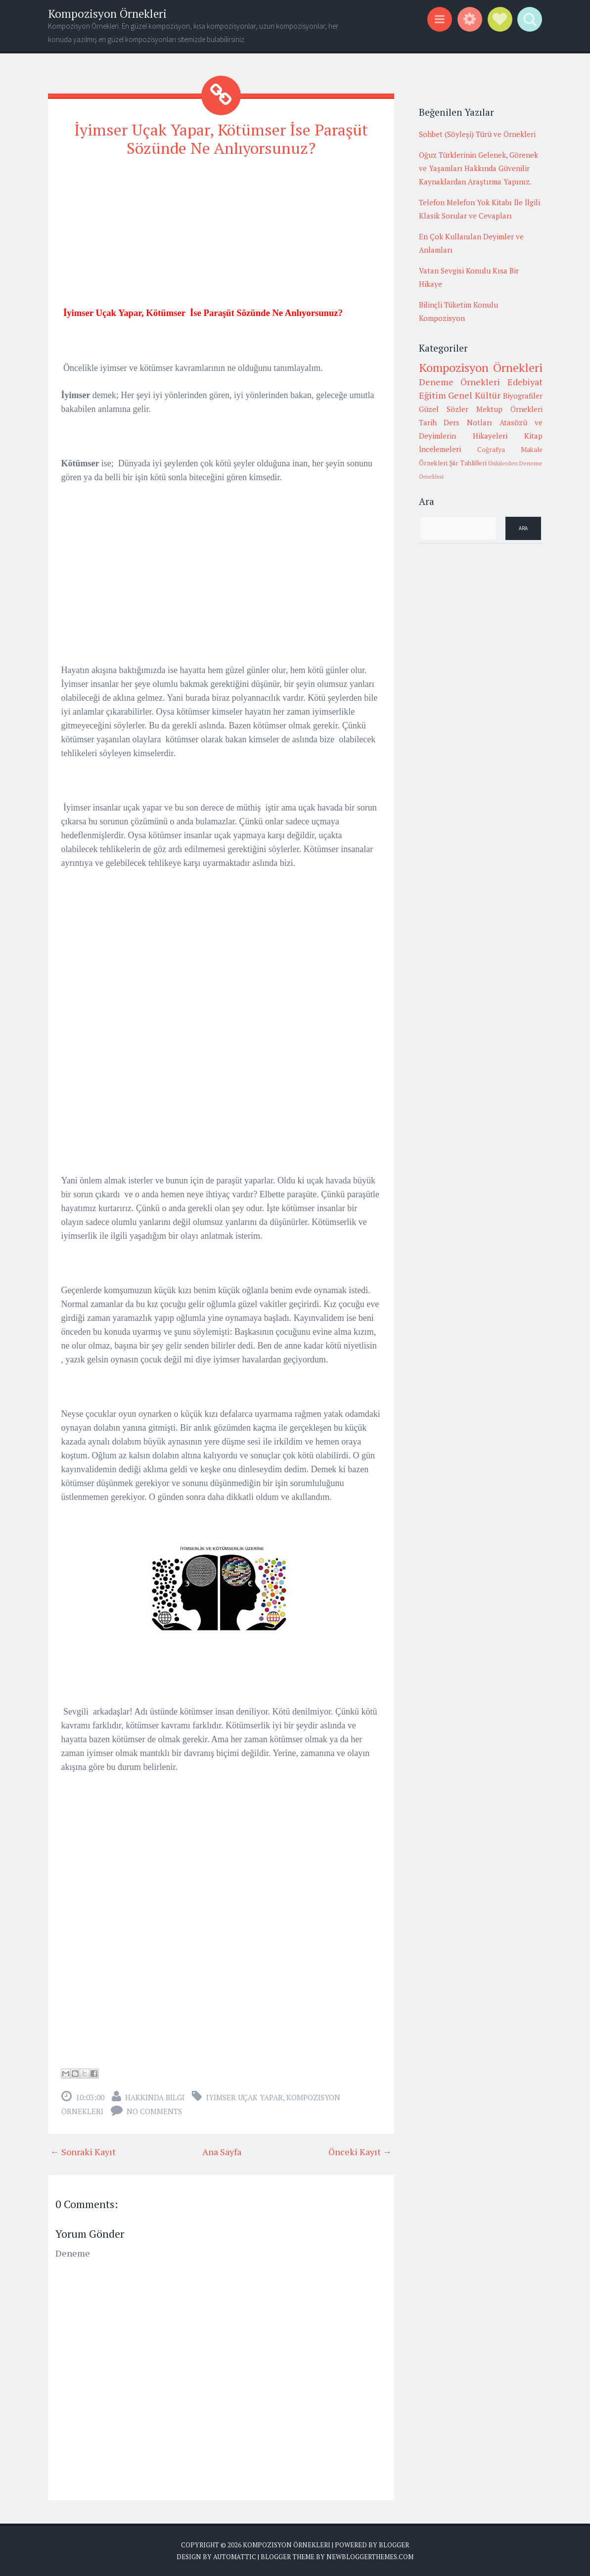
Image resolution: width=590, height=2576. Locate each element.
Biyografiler (523, 396)
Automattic (234, 2556)
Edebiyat (525, 382)
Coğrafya (491, 449)
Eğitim (432, 395)
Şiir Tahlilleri (468, 462)
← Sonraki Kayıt (83, 2151)
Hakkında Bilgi (154, 2097)
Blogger (394, 2544)
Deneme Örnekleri (459, 382)
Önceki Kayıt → (360, 2151)
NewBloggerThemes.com (369, 2556)
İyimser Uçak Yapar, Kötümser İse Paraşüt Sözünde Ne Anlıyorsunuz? (221, 138)
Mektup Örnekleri (509, 409)
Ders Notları (468, 422)
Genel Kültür (474, 395)
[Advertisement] (221, 236)
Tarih (428, 422)
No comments (154, 2111)
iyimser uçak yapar (244, 2097)
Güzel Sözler (443, 409)
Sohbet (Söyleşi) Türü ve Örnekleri (477, 134)
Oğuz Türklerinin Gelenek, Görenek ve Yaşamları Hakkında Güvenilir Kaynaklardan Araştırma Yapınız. (478, 168)
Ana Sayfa (221, 2151)
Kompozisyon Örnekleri (107, 13)
